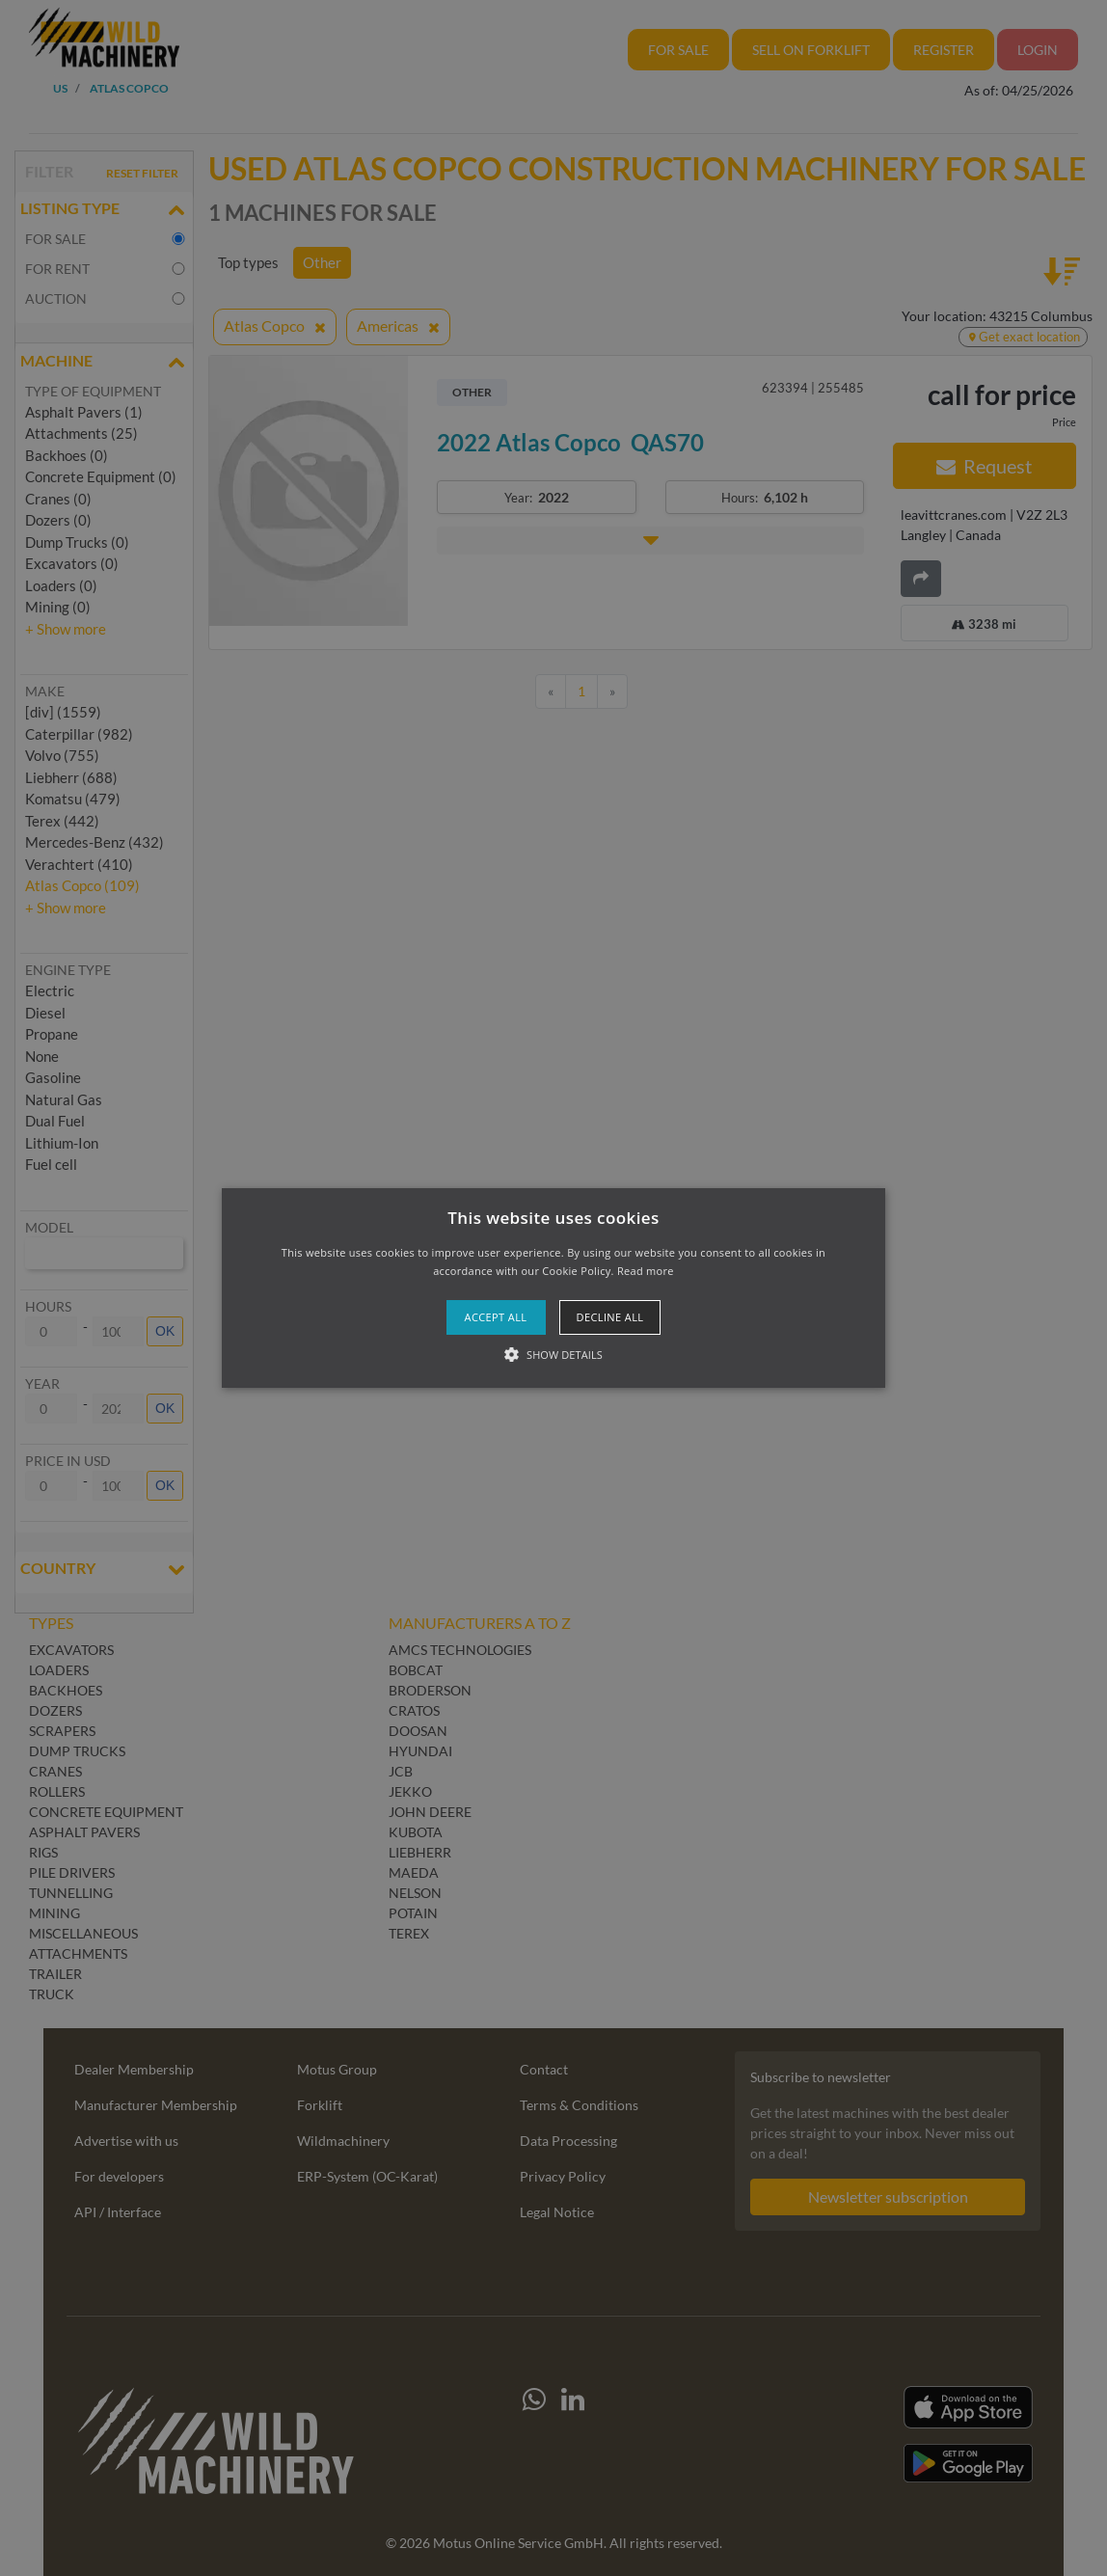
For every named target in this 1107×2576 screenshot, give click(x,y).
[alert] (553, 1288)
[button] (554, 1288)
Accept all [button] (496, 1317)
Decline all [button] (610, 1317)
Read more (645, 1270)
